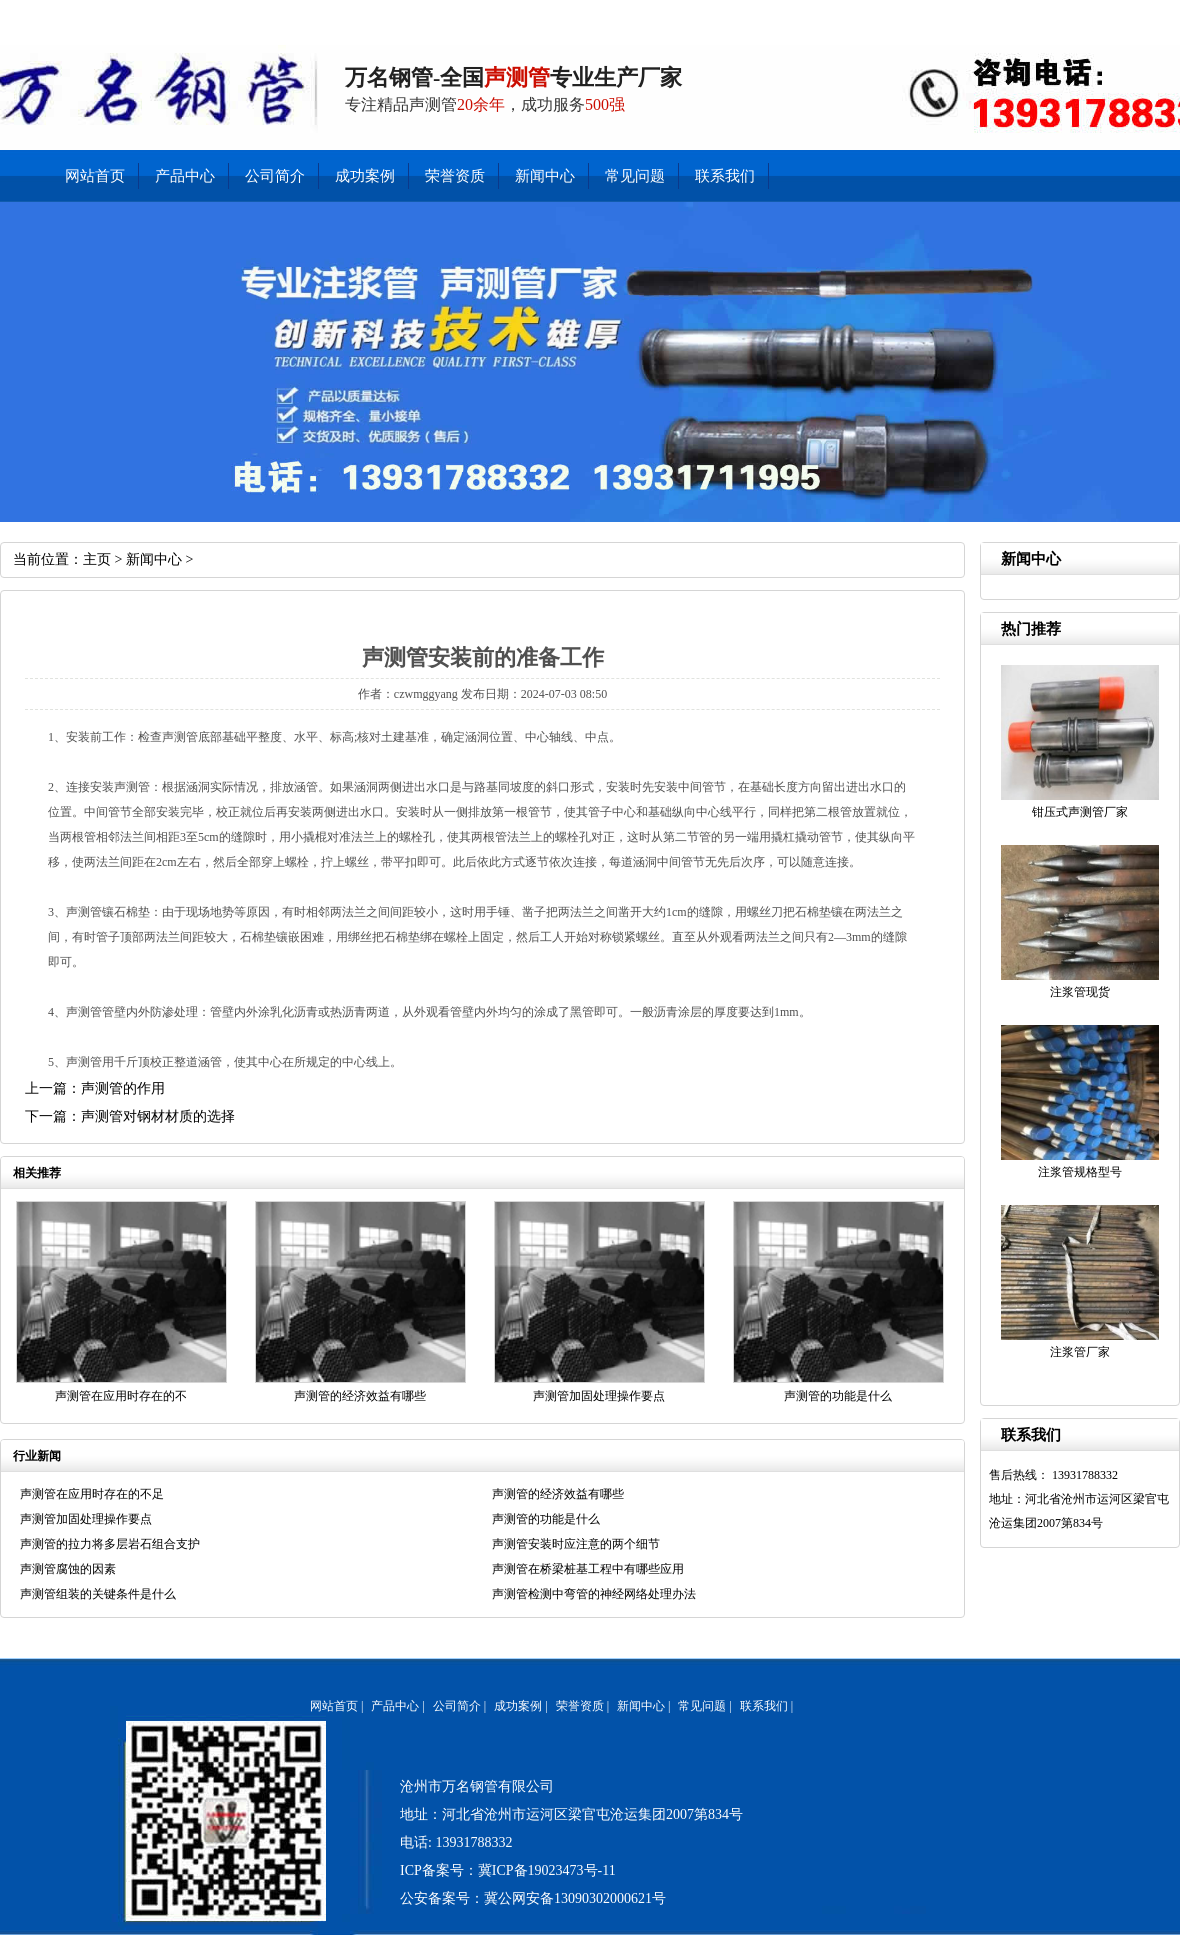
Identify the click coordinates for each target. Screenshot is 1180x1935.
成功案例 (365, 176)
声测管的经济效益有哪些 (360, 1396)
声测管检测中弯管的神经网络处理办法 (594, 1594)
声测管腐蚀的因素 (68, 1569)
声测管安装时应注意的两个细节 (576, 1544)
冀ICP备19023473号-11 (547, 1870)
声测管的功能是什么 (838, 1396)
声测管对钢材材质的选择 (158, 1116)
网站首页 (95, 176)
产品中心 (1048, 15)
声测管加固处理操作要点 (599, 1396)
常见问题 (635, 176)
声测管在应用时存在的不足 (92, 1494)
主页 (97, 559)
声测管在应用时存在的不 (121, 1396)
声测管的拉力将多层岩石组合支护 (110, 1544)
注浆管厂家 (1080, 1352)
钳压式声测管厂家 (1080, 812)
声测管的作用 (123, 1088)
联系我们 (935, 15)
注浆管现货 (1080, 992)
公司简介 (1104, 15)
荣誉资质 (455, 176)
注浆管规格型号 (1080, 1172)
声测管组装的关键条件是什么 (98, 1594)
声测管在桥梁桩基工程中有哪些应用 (588, 1569)
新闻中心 (991, 15)
